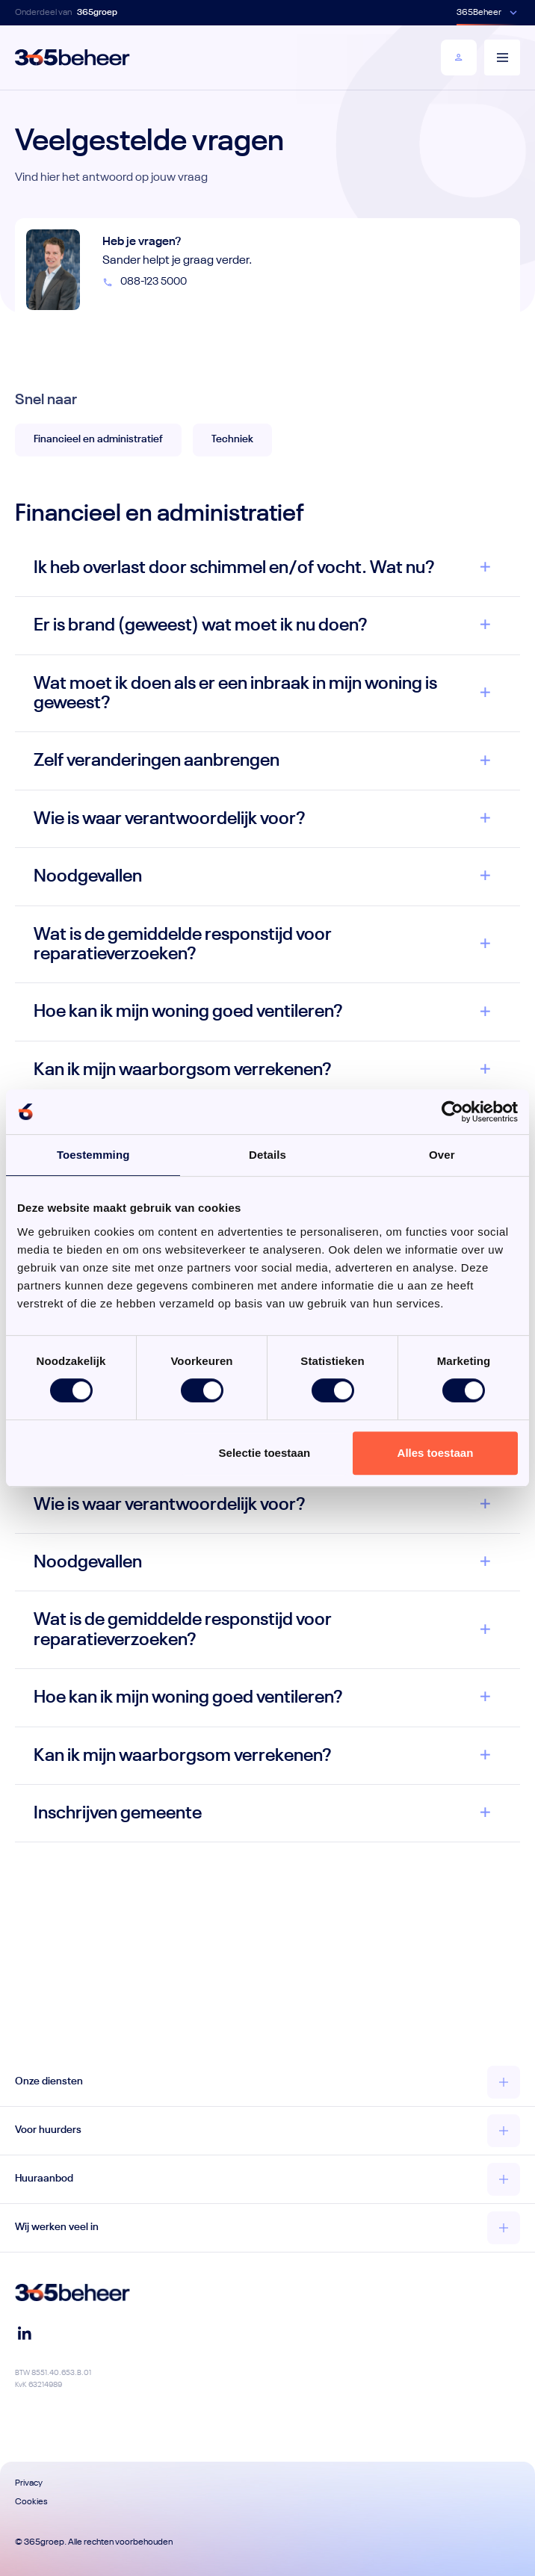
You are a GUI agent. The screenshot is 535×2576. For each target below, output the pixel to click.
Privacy (29, 2483)
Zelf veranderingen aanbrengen (156, 761)
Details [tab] (267, 1154)
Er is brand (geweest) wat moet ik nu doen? (201, 625)
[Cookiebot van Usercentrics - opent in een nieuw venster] (452, 1111)
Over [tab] (442, 1154)
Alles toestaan (436, 1452)
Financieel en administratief (98, 439)
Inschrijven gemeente (118, 1813)
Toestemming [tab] (93, 1154)
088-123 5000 (144, 281)
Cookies (31, 2502)
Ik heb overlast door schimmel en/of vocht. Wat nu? (234, 568)
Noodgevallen (88, 876)
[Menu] (502, 57)
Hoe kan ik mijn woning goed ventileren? (188, 1012)
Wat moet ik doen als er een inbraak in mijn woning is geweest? (235, 693)
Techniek (232, 439)
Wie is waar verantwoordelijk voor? (170, 819)
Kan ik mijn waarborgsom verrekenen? (183, 1070)
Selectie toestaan (265, 1452)
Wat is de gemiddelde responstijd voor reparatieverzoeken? (183, 944)
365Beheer (479, 12)
